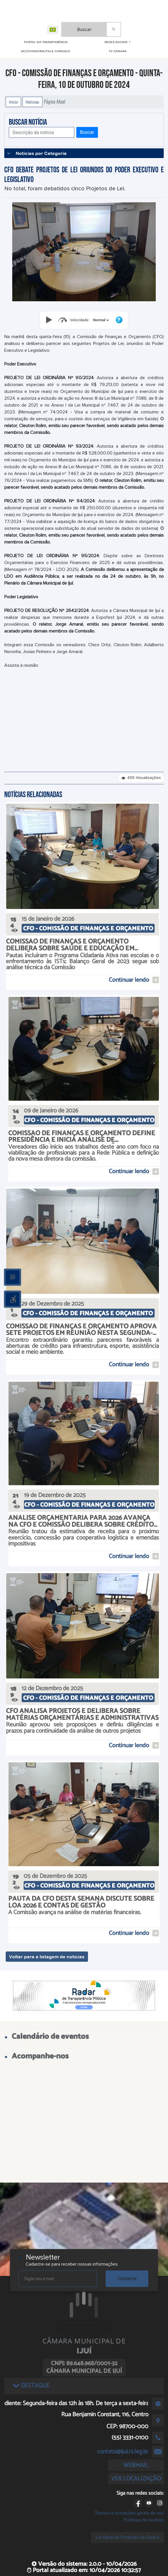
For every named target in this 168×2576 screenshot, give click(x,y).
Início (13, 102)
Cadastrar (127, 2278)
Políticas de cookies (143, 2520)
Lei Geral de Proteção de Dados (127, 2537)
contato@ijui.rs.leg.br (122, 2451)
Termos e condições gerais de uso (129, 2513)
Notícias (32, 102)
